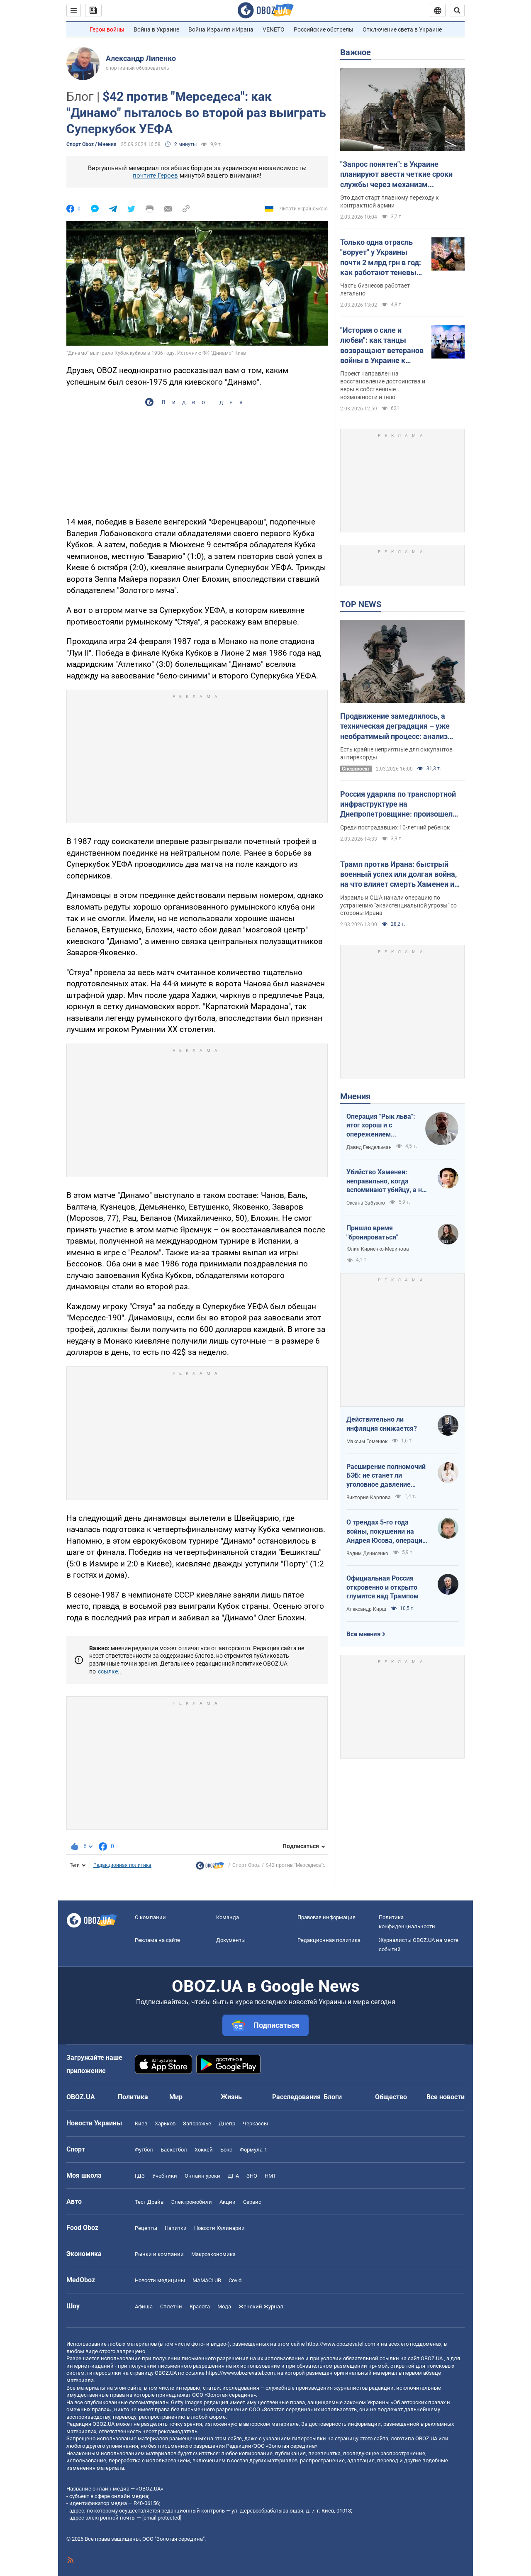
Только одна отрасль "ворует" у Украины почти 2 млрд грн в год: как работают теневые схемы (380, 258)
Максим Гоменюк (366, 1441)
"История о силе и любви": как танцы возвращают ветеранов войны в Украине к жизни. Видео (382, 346)
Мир (176, 2097)
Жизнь (231, 2097)
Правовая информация (326, 1917)
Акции (227, 2202)
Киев (141, 2123)
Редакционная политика (122, 1865)
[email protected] (161, 2518)
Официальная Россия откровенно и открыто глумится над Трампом (382, 1587)
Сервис (252, 2202)
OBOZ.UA (432, 2358)
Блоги (333, 2097)
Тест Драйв (149, 2202)
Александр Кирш (366, 1609)
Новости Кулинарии (219, 2228)
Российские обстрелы (323, 29)
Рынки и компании (159, 2254)
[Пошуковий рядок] (457, 10)
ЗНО (251, 2176)
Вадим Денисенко (367, 1553)
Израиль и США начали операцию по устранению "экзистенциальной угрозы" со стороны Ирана (398, 905)
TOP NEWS (360, 604)
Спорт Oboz (246, 1865)
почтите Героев (155, 175)
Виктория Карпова (368, 1497)
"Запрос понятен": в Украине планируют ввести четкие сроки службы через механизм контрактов (396, 175)
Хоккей (204, 2150)
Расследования (296, 2097)
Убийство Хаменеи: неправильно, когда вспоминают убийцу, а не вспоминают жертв (386, 1181)
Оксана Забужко (365, 1203)
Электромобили (191, 2202)
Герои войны (107, 29)
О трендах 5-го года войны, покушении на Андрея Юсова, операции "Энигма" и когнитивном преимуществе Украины (386, 1531)
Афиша (144, 2306)
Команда (227, 1917)
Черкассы (255, 2123)
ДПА (233, 2176)
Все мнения (363, 1634)
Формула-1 (253, 2150)
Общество (391, 2097)
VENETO (274, 29)
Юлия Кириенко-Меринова (377, 1249)
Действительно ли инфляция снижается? (381, 1423)
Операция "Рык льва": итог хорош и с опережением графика (380, 1125)
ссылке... (110, 1671)
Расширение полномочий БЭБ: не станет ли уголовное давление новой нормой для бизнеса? (386, 1476)
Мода (224, 2306)
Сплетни (171, 2306)
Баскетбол (174, 2150)
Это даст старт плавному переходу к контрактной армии (389, 201)
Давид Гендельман (369, 1147)
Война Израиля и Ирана (220, 29)
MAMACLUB (206, 2280)
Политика (133, 2097)
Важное (355, 52)
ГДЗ (140, 2176)
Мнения (355, 1096)
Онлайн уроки (202, 2176)
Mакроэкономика (213, 2254)
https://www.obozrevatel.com (340, 2344)
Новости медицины (160, 2280)
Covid (235, 2280)
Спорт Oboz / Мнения (91, 144)
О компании (150, 1917)
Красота (200, 2306)
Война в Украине (156, 29)
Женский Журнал (261, 2306)
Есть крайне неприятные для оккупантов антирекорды (396, 753)
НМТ (270, 2176)
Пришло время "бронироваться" (372, 1232)
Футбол (144, 2150)
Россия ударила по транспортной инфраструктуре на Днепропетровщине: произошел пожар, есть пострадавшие (398, 805)
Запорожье (197, 2123)
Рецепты (146, 2228)
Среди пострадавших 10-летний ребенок (395, 827)
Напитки (176, 2228)
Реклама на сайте (157, 1940)
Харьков (165, 2123)
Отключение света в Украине (402, 29)
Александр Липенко (141, 58)
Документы (231, 1940)
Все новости (445, 2097)
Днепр (227, 2123)
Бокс (226, 2150)
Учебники (164, 2176)
